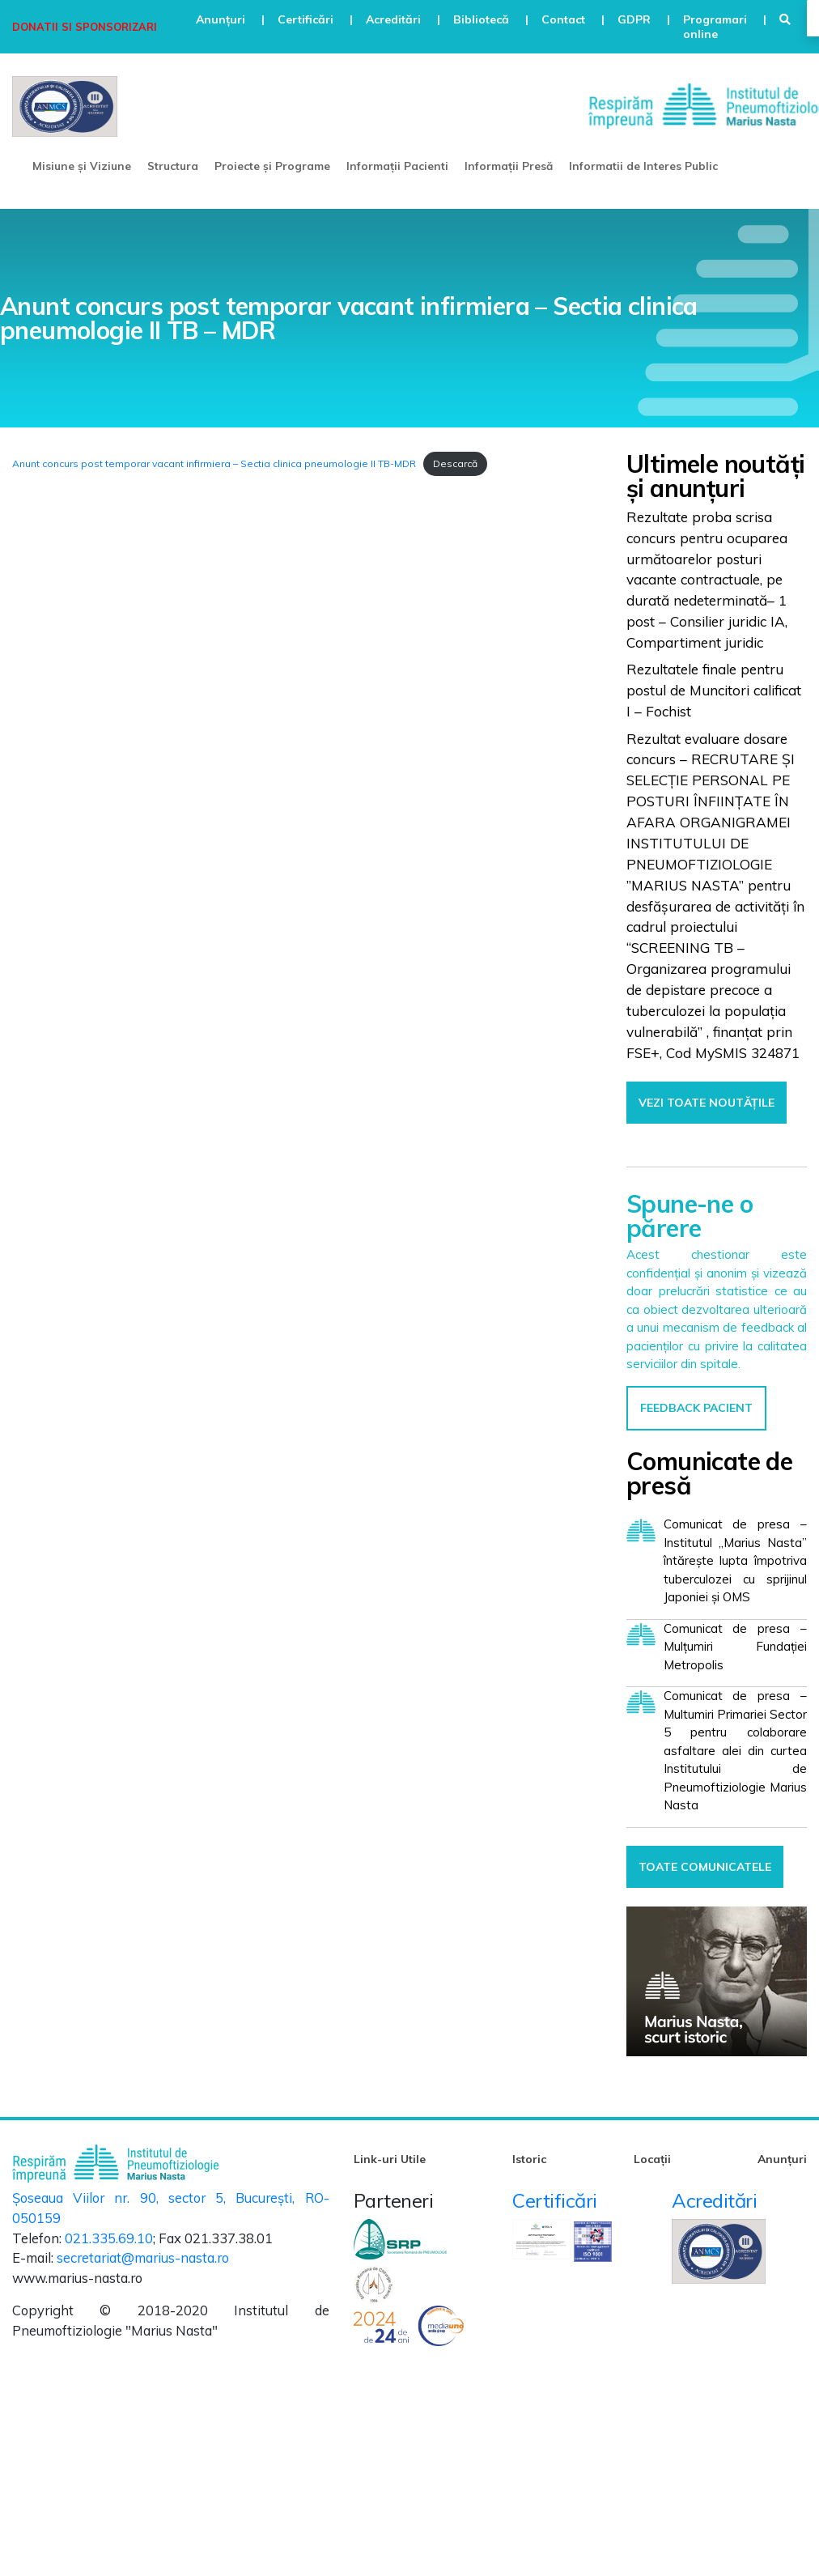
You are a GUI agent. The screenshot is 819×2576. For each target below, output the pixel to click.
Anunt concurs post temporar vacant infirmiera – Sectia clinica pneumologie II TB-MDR (214, 463)
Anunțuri (782, 2159)
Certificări (554, 2200)
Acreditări (714, 2200)
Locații (652, 2159)
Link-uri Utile (390, 2159)
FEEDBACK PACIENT (696, 1408)
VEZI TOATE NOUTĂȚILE (706, 1102)
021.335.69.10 (109, 2238)
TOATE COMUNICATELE (705, 1867)
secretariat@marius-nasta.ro (143, 2257)
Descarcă (455, 463)
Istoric (529, 2159)
